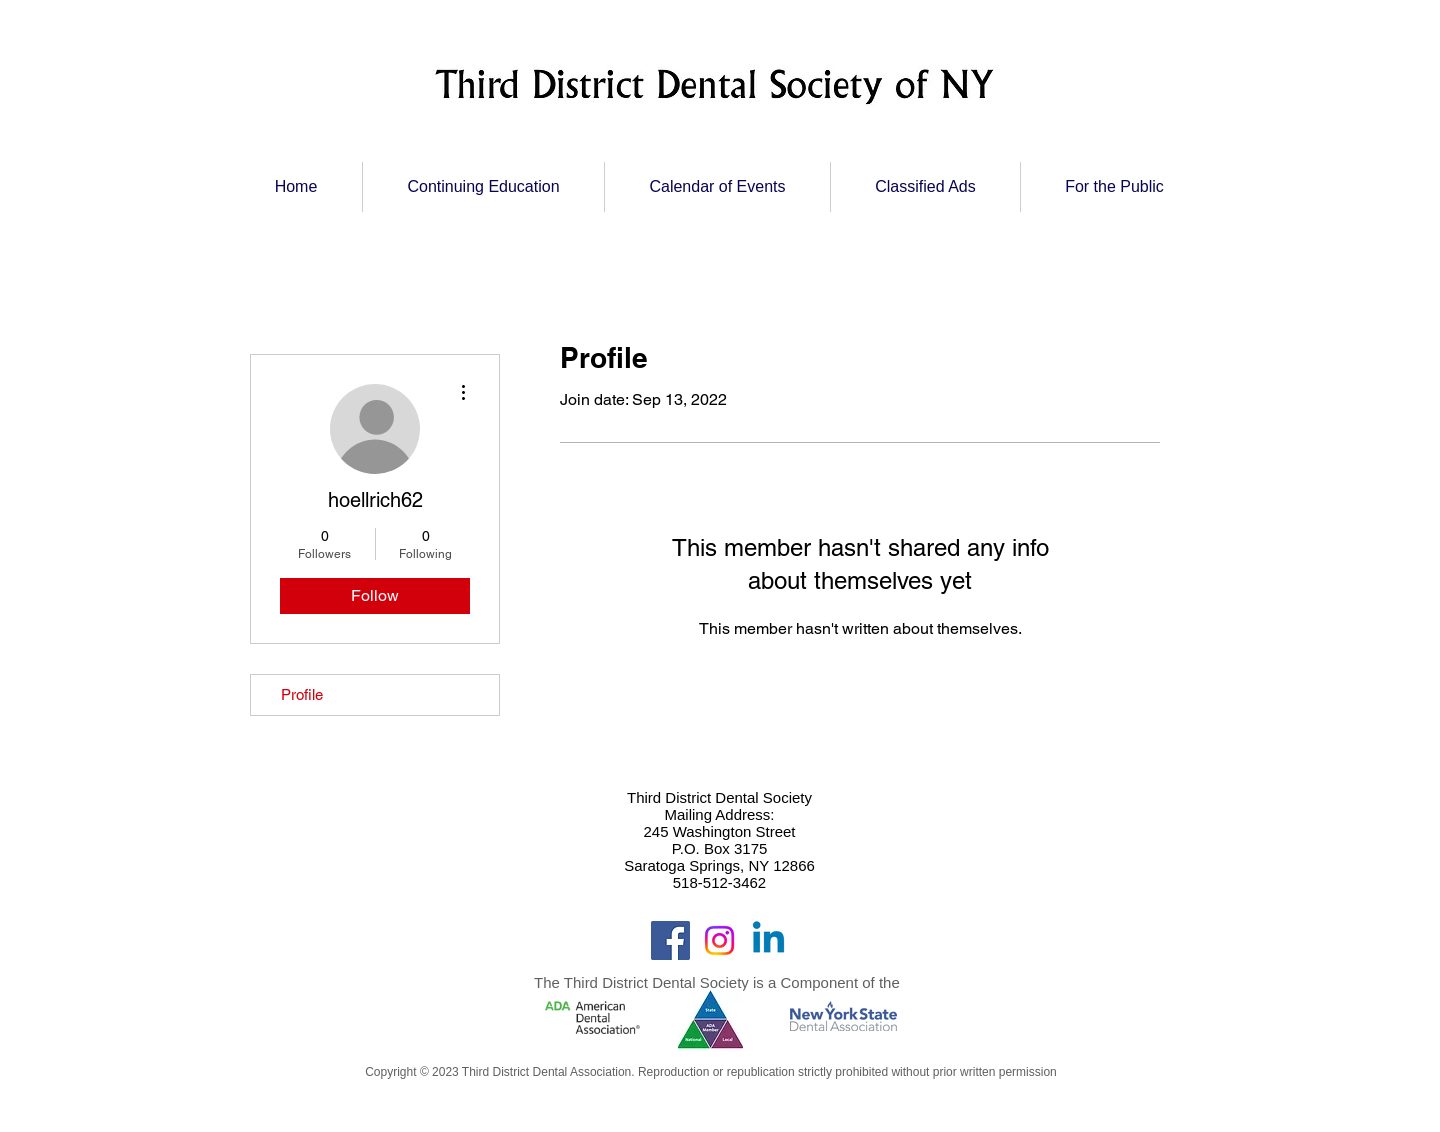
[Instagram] (719, 940)
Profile (302, 694)
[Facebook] (670, 940)
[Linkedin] (768, 940)
